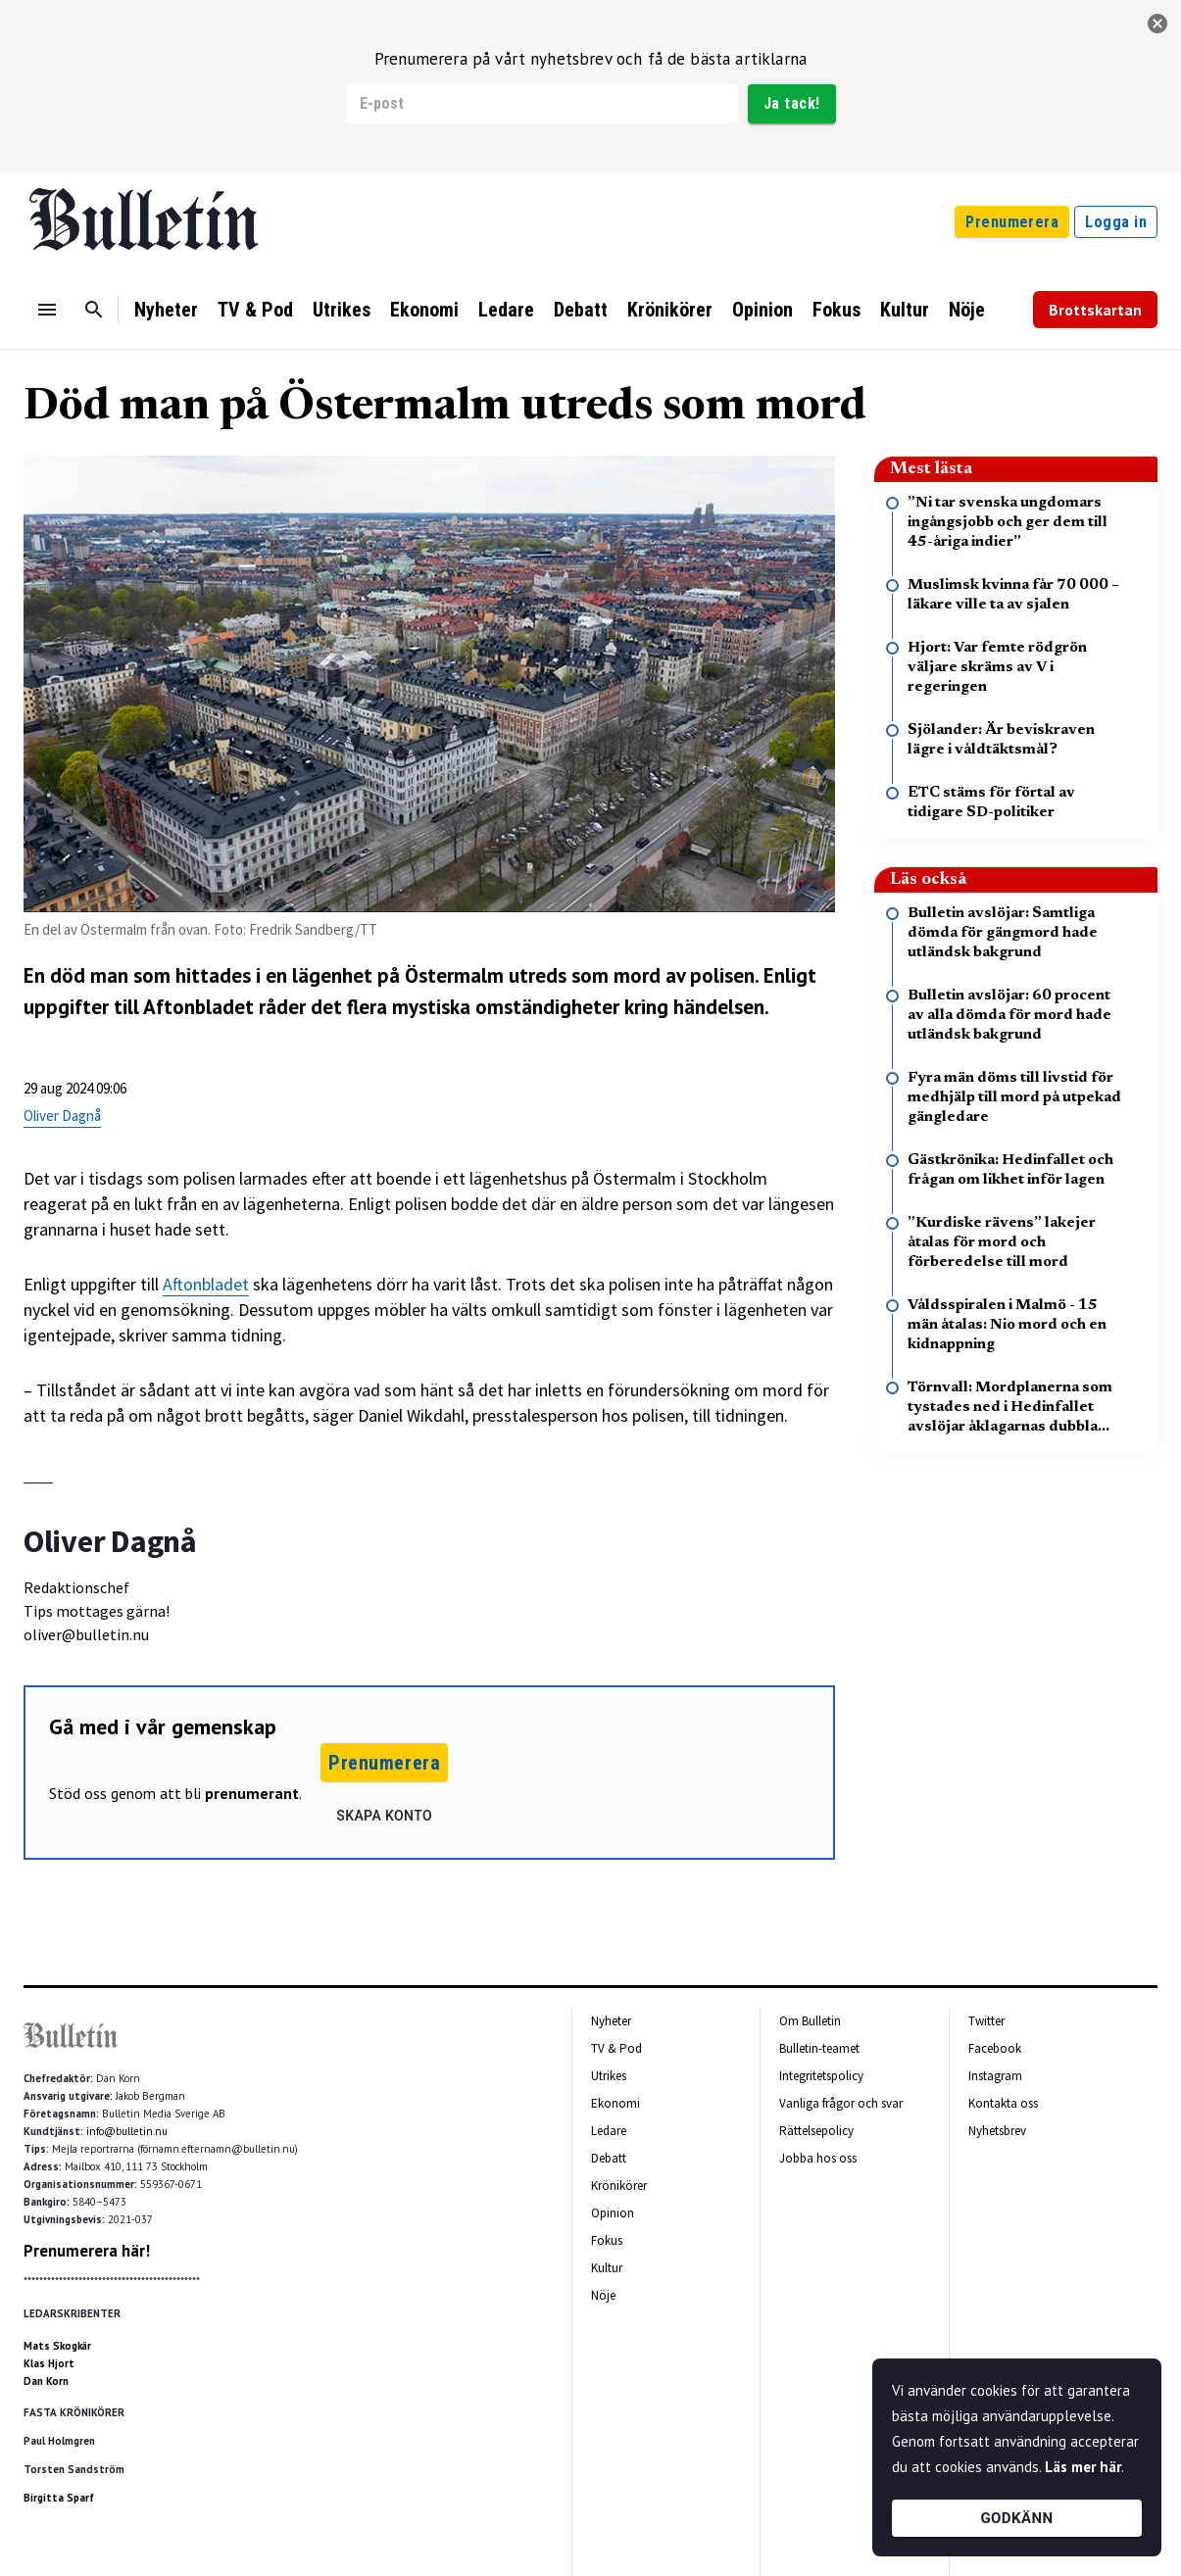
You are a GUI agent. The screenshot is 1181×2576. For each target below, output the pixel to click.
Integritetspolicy (821, 2075)
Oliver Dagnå (62, 1115)
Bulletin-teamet (819, 2048)
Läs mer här (1083, 2466)
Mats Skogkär (57, 2346)
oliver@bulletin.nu (86, 1634)
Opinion (762, 309)
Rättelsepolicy (816, 2130)
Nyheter (166, 309)
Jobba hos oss (818, 2158)
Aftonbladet (206, 1284)
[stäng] (1157, 23)
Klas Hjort (49, 2363)
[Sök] (94, 309)
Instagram (995, 2075)
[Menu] (47, 309)
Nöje (967, 309)
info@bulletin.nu (127, 2131)
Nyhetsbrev (997, 2130)
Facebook (994, 2048)
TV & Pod (255, 309)
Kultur (904, 309)
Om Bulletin (810, 2021)
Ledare (506, 309)
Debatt (581, 309)
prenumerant (252, 1793)
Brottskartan (1095, 309)
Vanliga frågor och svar (841, 2103)
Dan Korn (46, 2381)
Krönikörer (670, 309)
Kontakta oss (1003, 2103)
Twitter (986, 2021)
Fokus (836, 309)
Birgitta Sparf (59, 2497)
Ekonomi (424, 309)
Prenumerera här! (87, 2250)
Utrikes (341, 309)
